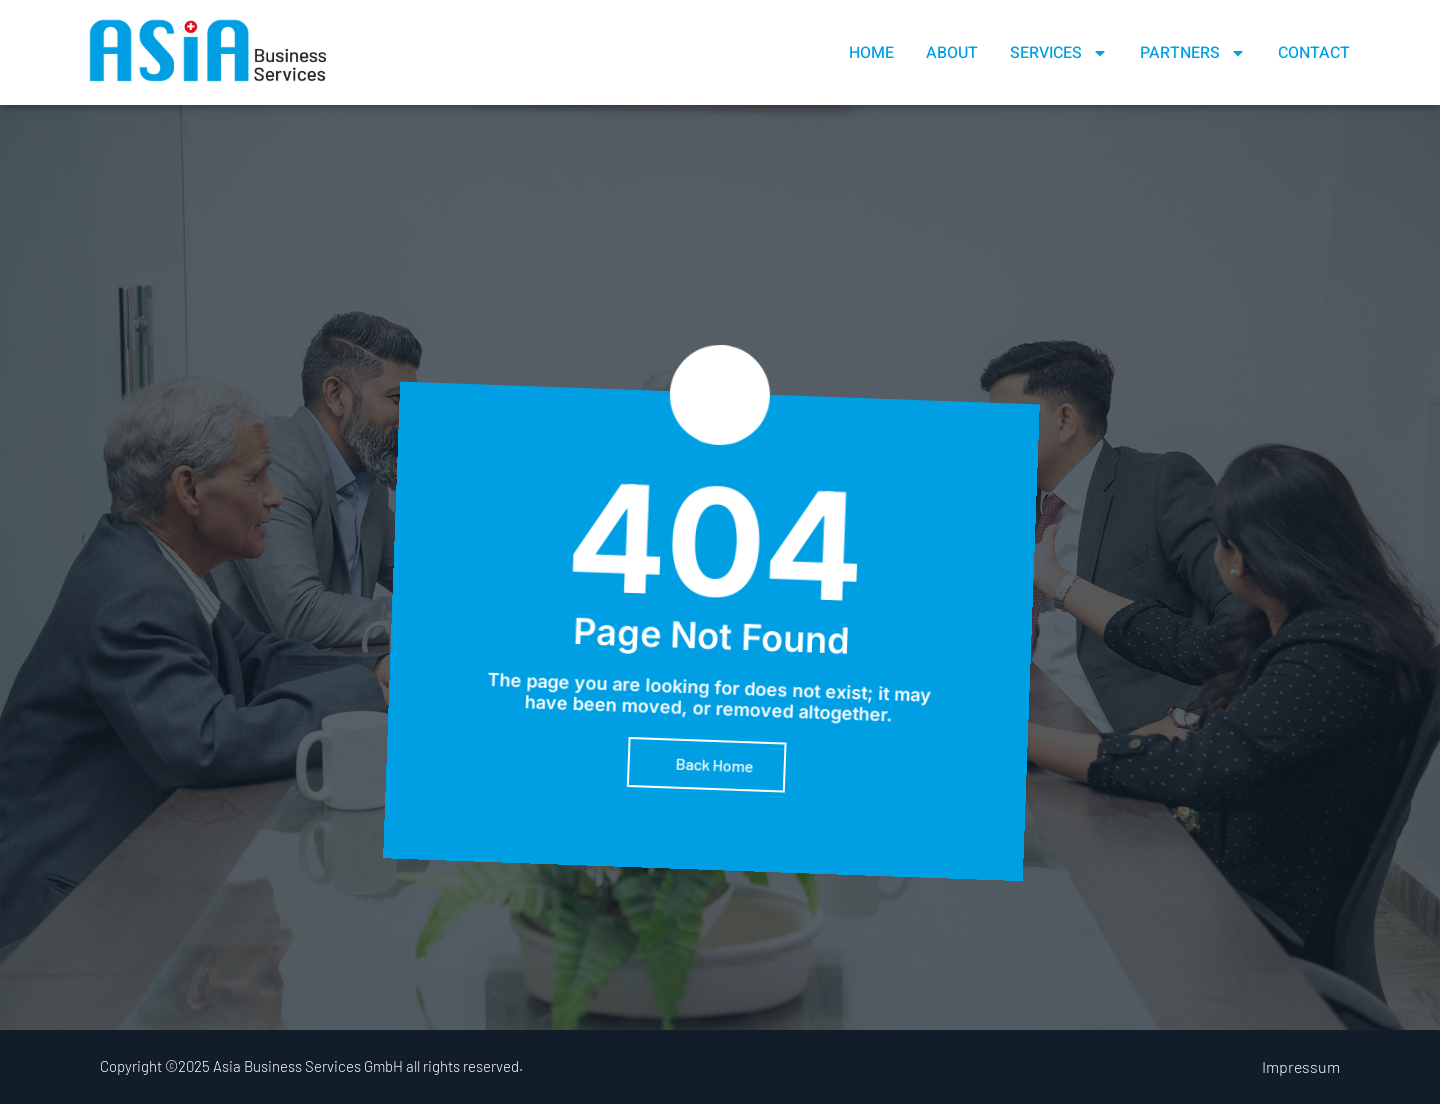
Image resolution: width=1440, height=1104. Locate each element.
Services (1059, 53)
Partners (1193, 53)
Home (871, 53)
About (952, 53)
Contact (1314, 53)
